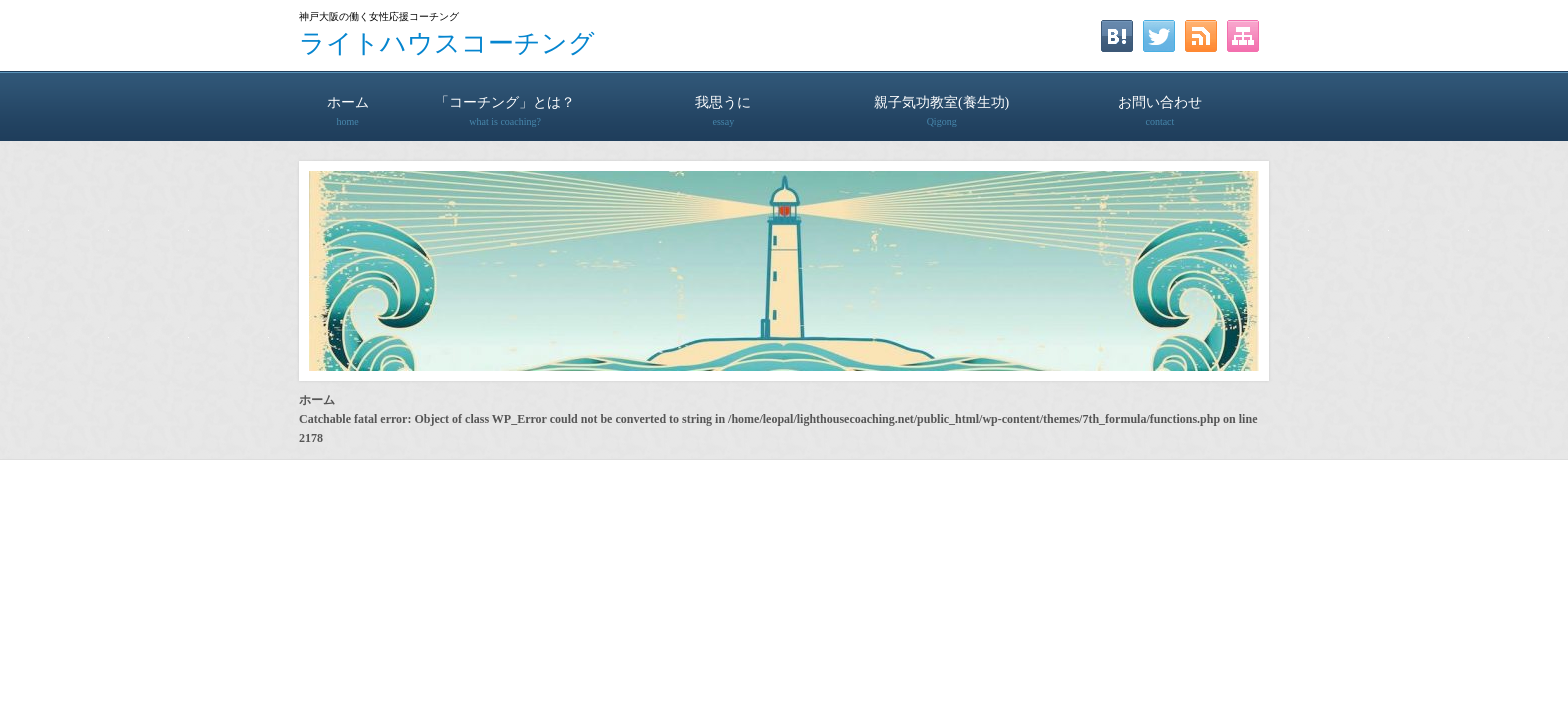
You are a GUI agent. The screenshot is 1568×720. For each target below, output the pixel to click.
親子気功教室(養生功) (942, 102)
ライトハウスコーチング (447, 43)
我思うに (723, 102)
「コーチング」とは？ (505, 102)
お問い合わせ (1160, 102)
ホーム (347, 102)
